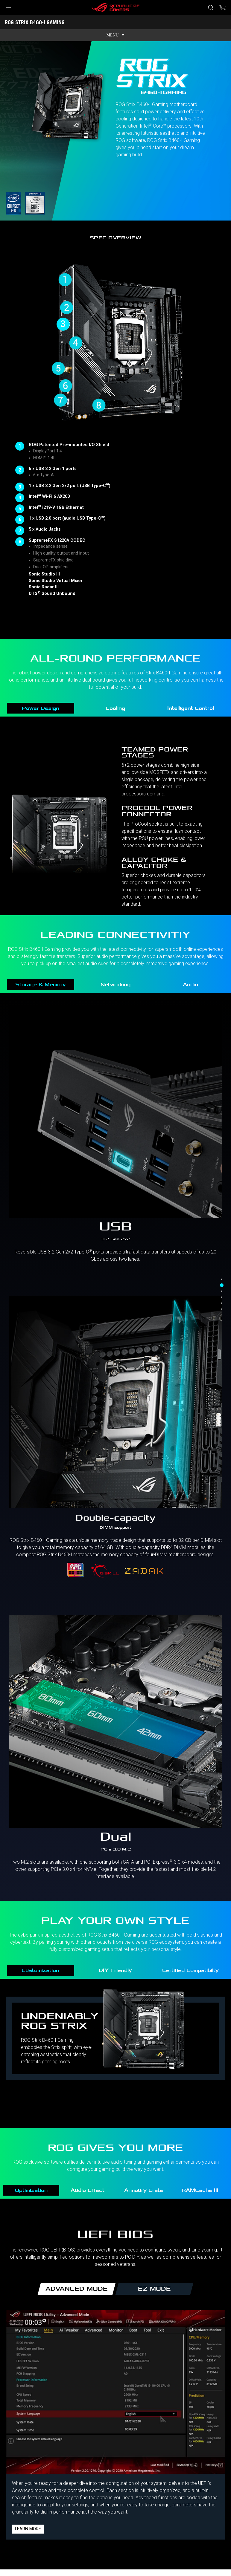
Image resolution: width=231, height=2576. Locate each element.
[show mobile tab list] (115, 35)
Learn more (28, 2528)
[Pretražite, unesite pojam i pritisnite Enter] (210, 7)
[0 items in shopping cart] (222, 7)
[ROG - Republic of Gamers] (115, 7)
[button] (8, 7)
